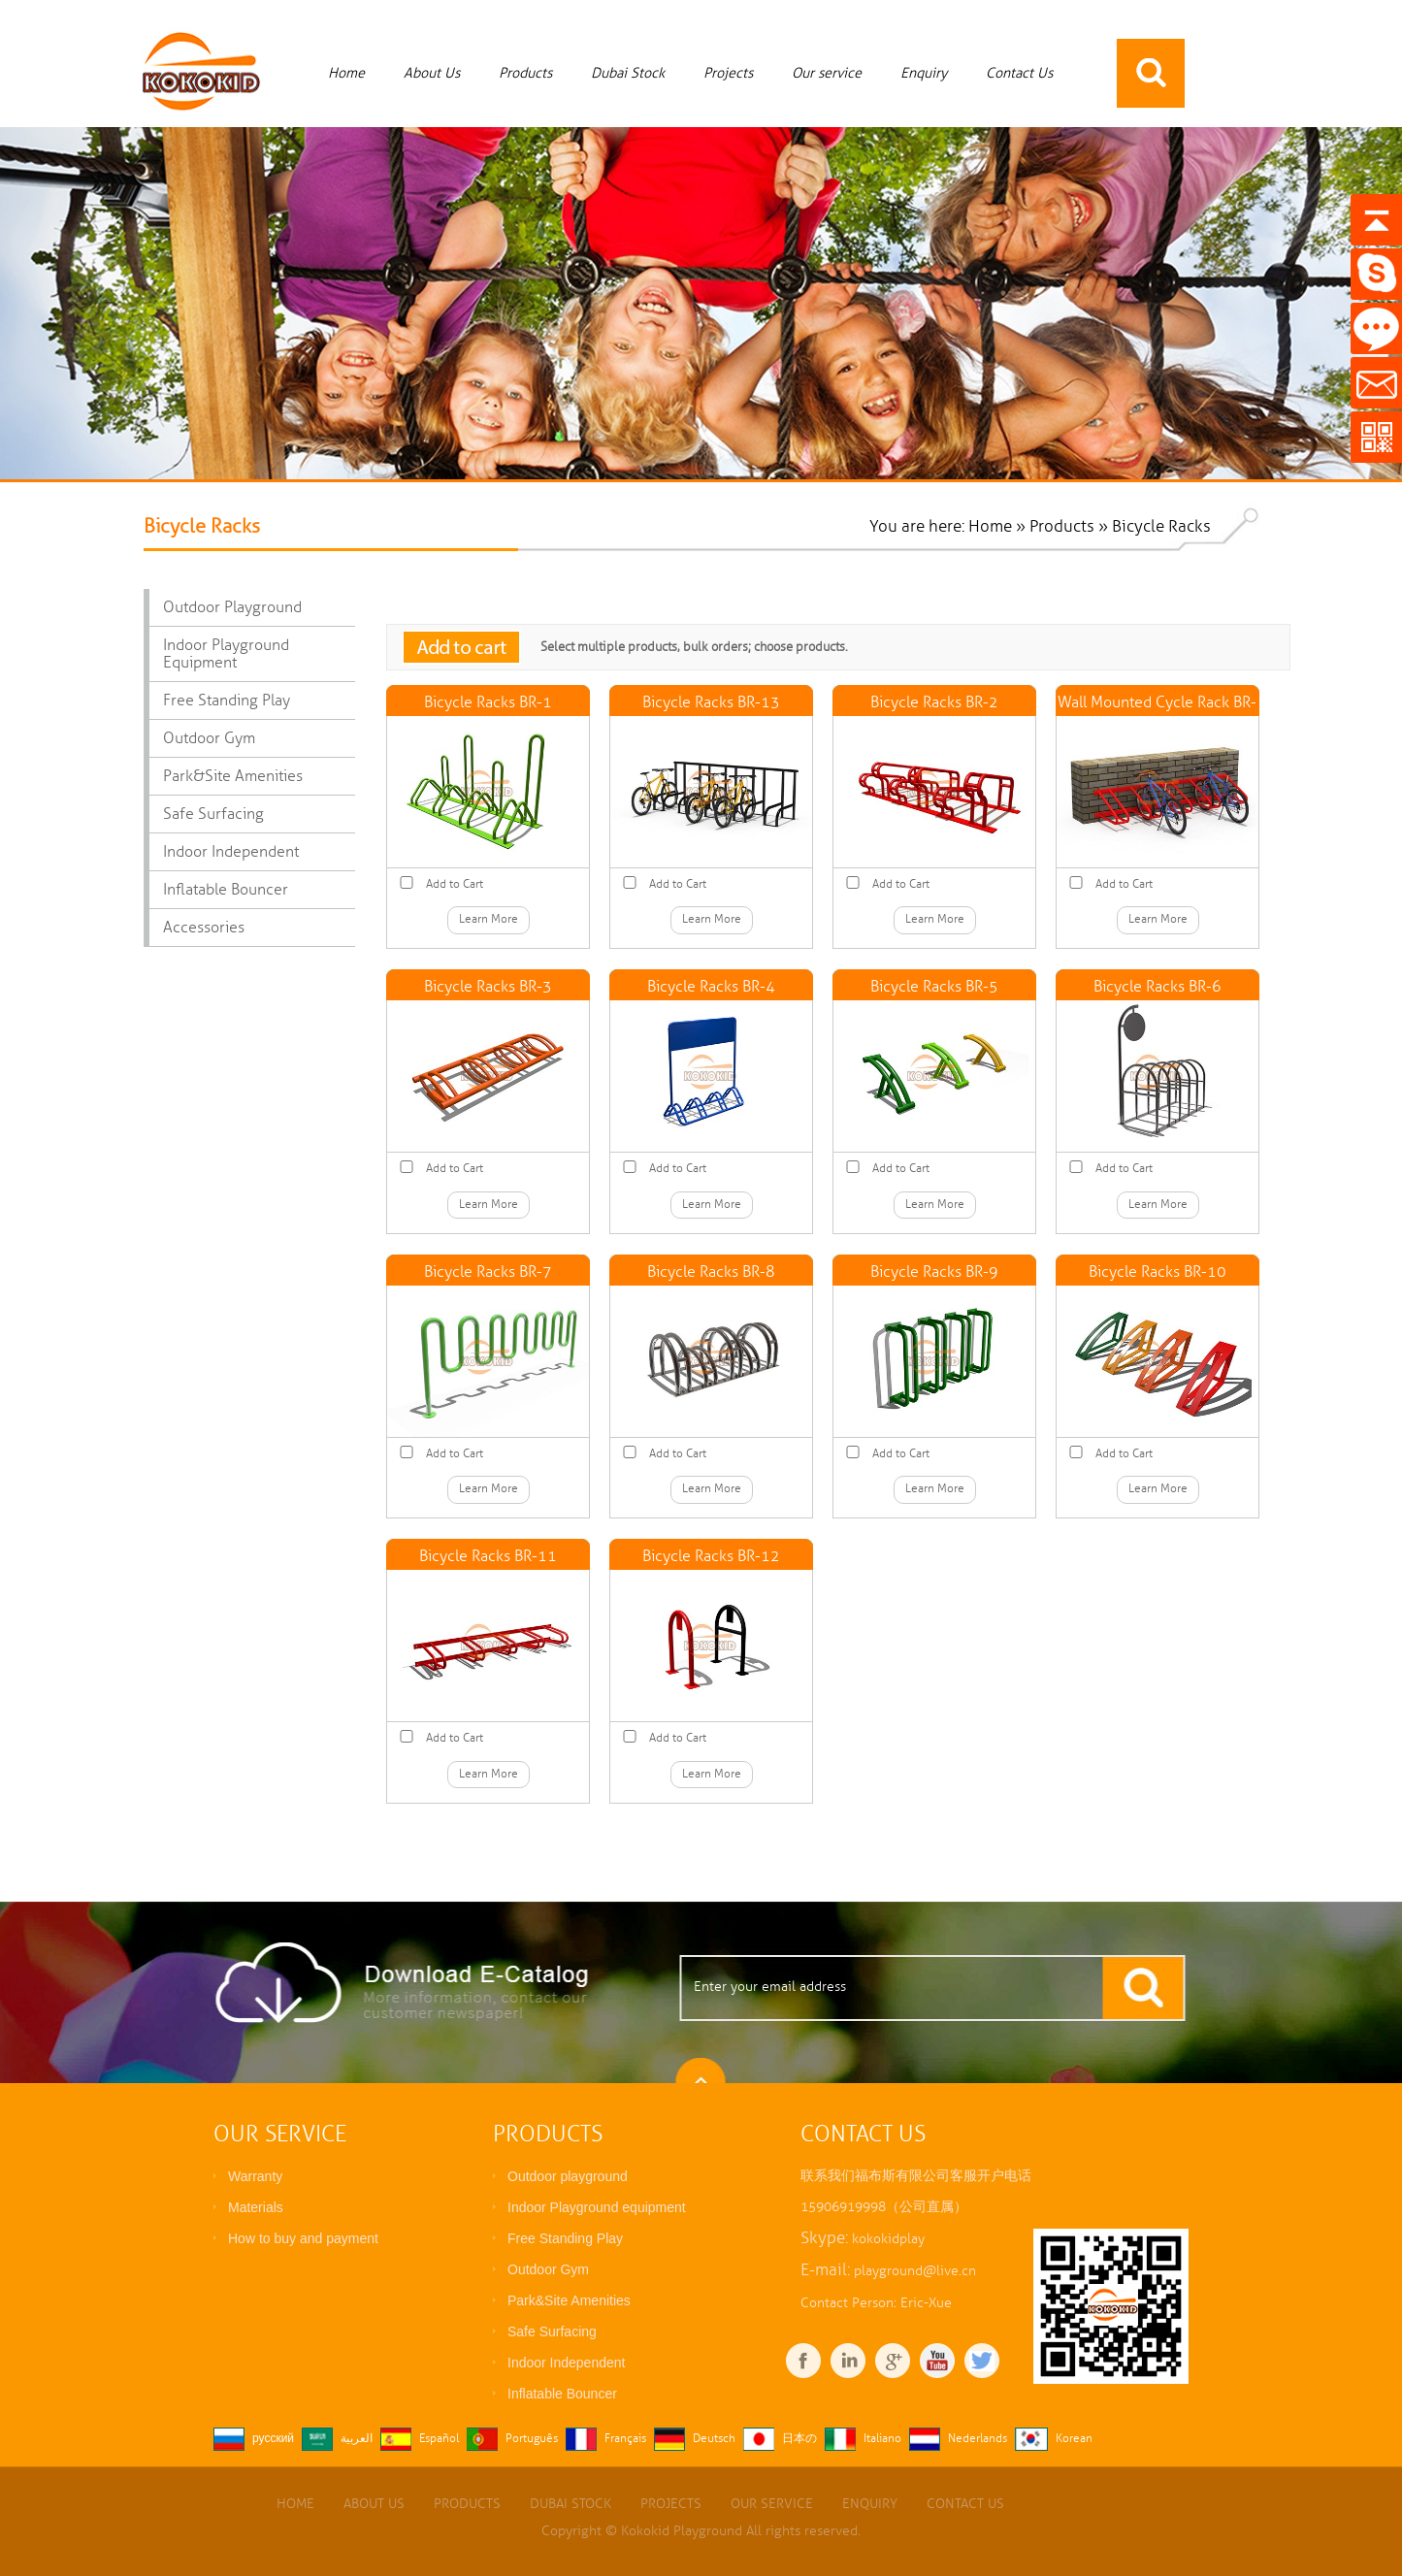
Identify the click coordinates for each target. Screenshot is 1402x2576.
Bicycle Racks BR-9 (934, 1272)
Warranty (255, 2176)
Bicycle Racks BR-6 (1157, 986)
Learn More (488, 919)
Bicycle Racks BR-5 (934, 986)
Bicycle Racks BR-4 (711, 986)
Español (439, 2438)
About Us (432, 73)
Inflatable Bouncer (225, 889)
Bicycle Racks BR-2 (934, 702)
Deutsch (714, 2438)
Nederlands (977, 2438)
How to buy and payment (303, 2238)
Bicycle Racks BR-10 (1157, 1272)
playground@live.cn (915, 2271)
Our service (827, 73)
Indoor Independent (231, 852)
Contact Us (1019, 73)
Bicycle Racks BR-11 (488, 1556)
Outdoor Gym (209, 738)
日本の (799, 2438)
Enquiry (923, 73)
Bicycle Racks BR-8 (711, 1272)
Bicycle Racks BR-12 (711, 1556)
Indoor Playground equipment (226, 654)
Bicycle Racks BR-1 (488, 702)
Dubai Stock (628, 73)
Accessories (204, 927)
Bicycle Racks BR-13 (711, 702)
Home (346, 73)
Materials (255, 2207)
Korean (1074, 2438)
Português (531, 2438)
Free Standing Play (226, 700)
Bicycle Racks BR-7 (488, 1272)
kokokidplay (888, 2239)
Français (625, 2438)
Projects (728, 73)
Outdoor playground (232, 607)
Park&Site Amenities (233, 776)
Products (525, 73)
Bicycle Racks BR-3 (488, 986)
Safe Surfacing (213, 814)
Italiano (882, 2438)
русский (273, 2438)
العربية (357, 2438)
